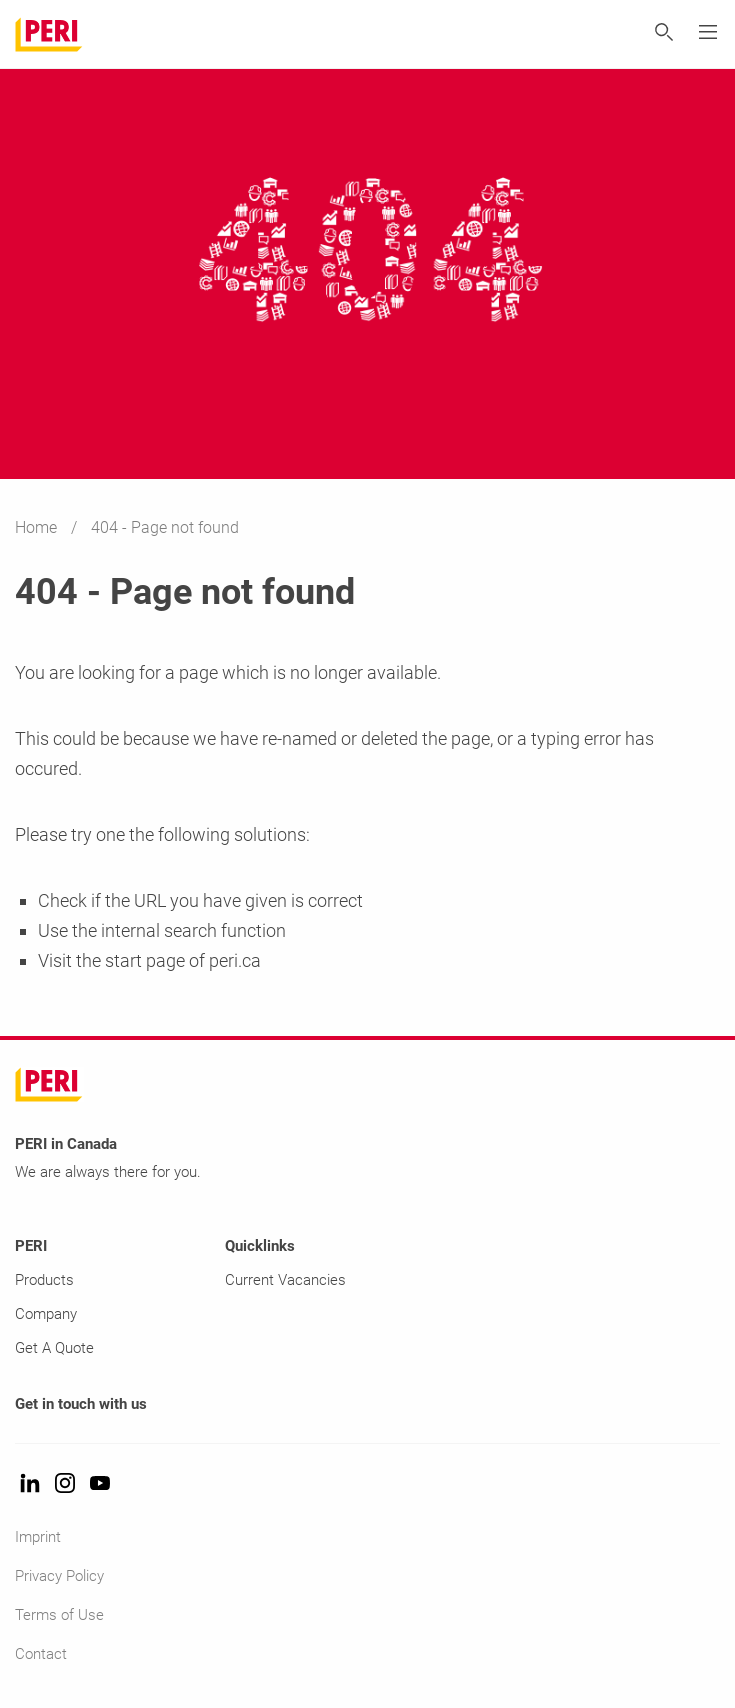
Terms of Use (59, 1615)
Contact (41, 1654)
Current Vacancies (285, 1280)
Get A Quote (54, 1348)
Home (38, 527)
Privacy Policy (59, 1576)
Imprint (38, 1537)
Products (44, 1280)
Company (46, 1314)
